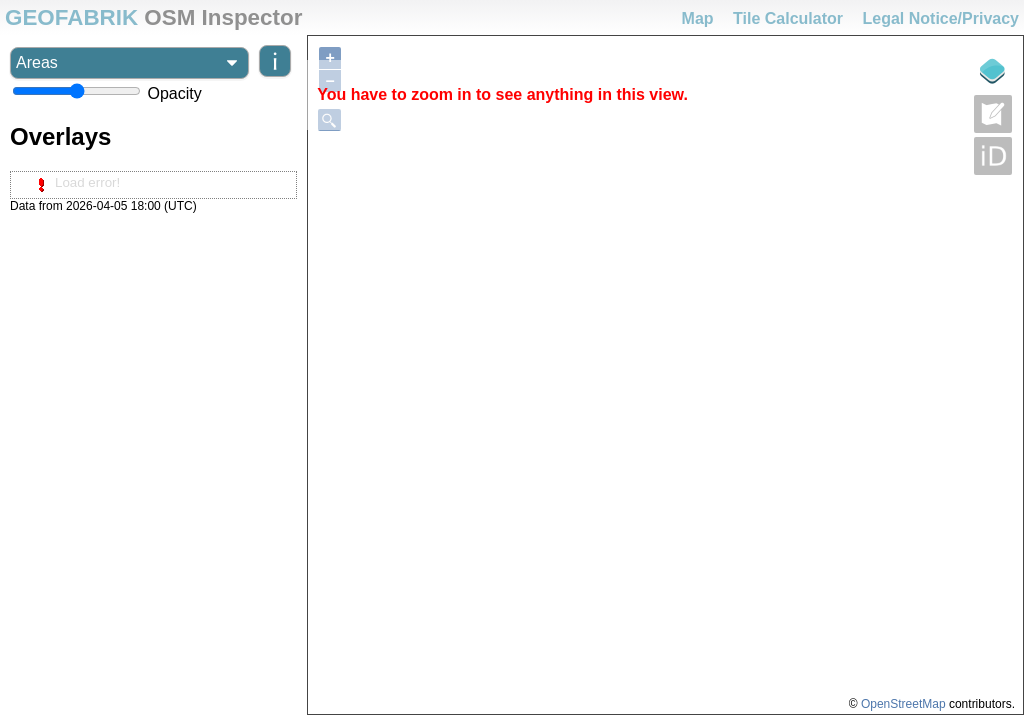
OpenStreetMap (903, 704)
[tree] (153, 185)
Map (698, 18)
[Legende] (993, 71)
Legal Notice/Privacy (940, 18)
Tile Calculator (788, 18)
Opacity (174, 93)
